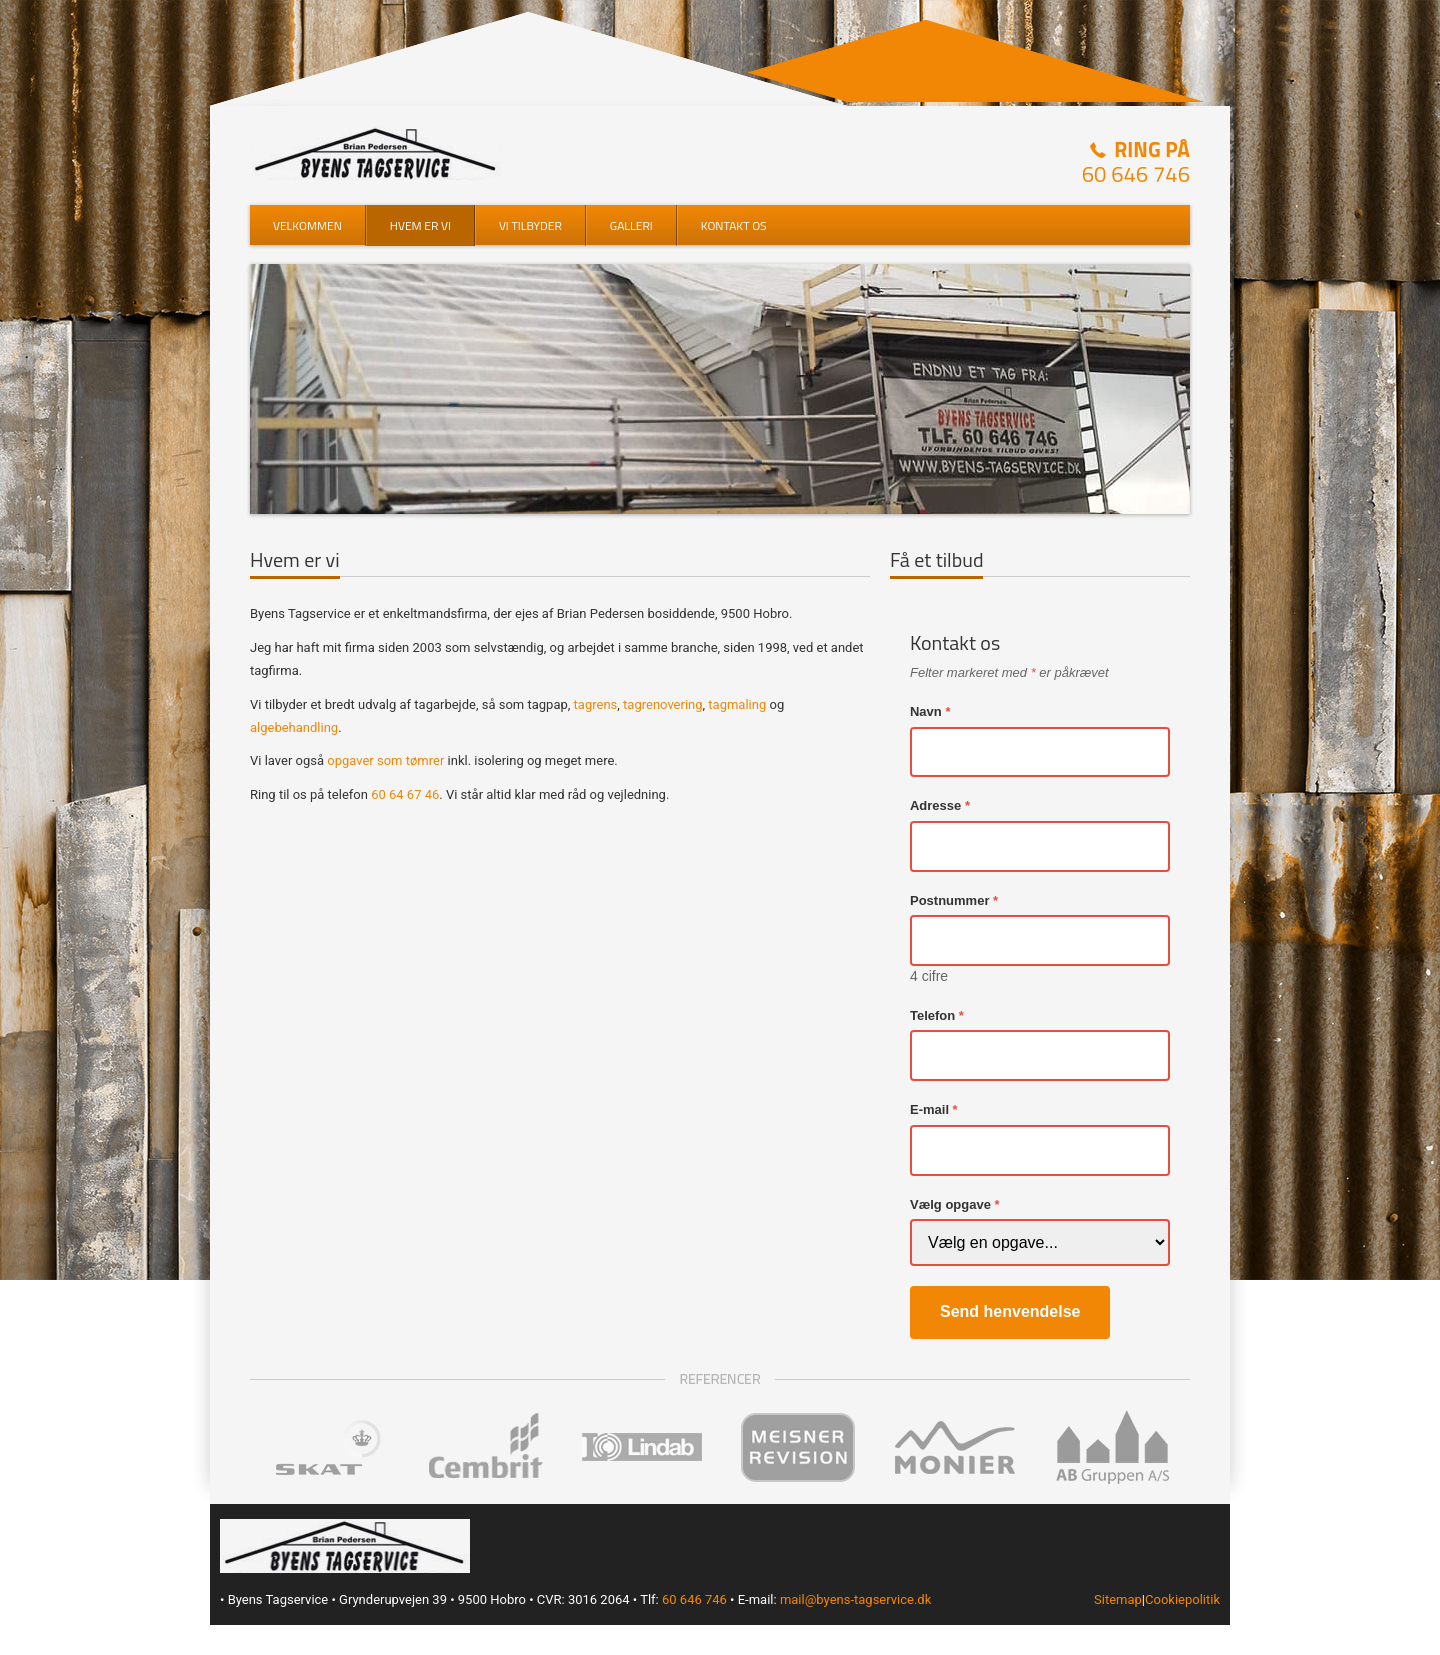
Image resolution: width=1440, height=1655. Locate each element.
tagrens (596, 704)
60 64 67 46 (405, 794)
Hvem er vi (420, 225)
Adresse (935, 805)
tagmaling (737, 704)
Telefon (932, 1015)
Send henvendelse (1010, 1311)
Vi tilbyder (530, 225)
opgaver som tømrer (385, 760)
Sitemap (1118, 1599)
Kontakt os (734, 225)
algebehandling (294, 727)
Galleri (631, 225)
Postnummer (949, 900)
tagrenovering (662, 704)
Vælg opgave (950, 1204)
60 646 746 (1136, 174)
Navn (926, 711)
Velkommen (307, 225)
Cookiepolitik (1182, 1599)
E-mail (929, 1109)
